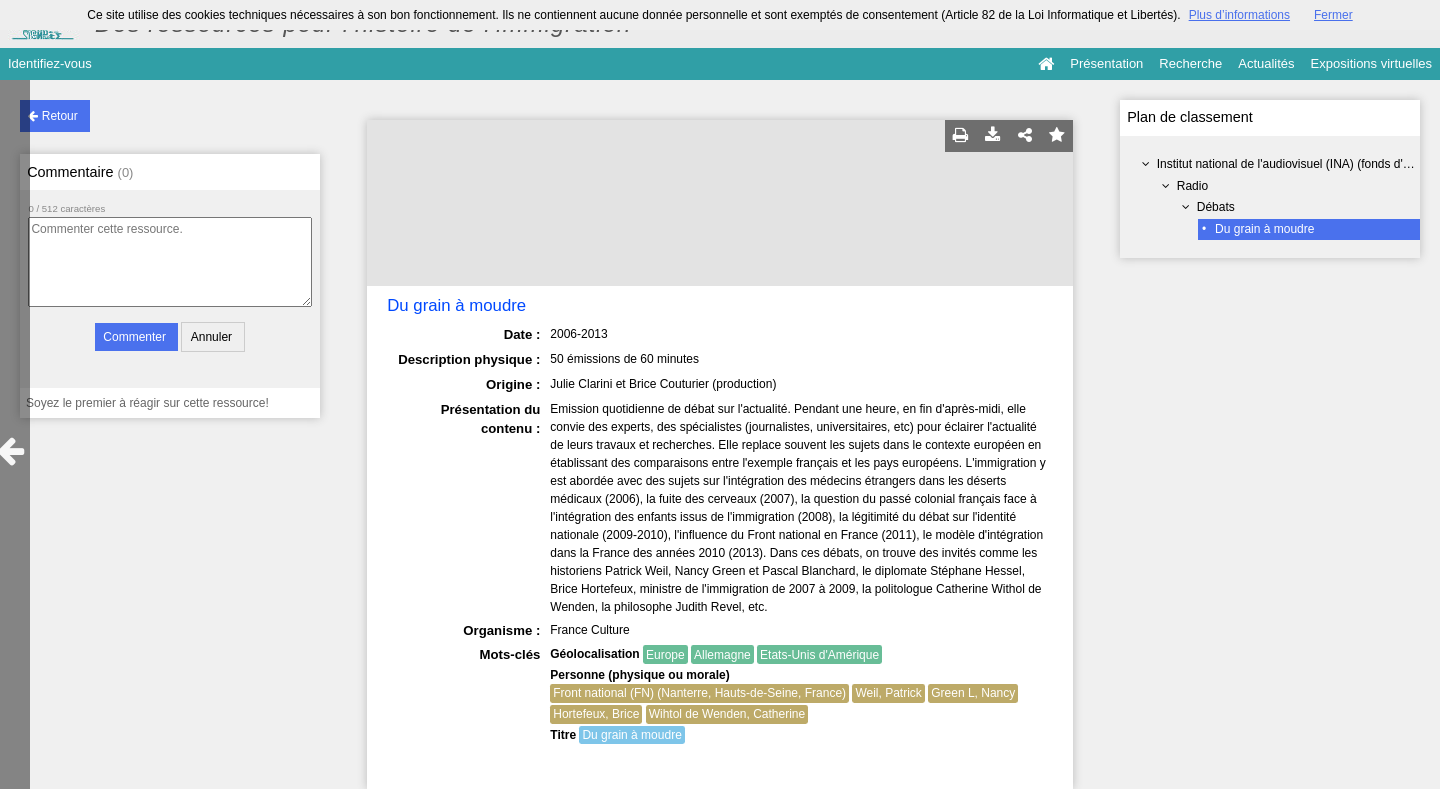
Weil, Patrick (888, 693)
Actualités (1266, 63)
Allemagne (722, 655)
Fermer (1333, 15)
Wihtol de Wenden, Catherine (727, 714)
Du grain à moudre (1264, 229)
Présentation (1106, 63)
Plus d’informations (1239, 15)
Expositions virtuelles (1371, 63)
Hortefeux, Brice (596, 714)
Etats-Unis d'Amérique (819, 655)
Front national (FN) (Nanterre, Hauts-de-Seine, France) (699, 693)
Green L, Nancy (973, 693)
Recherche (1190, 63)
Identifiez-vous (50, 63)
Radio (1192, 186)
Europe (665, 655)
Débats (1216, 207)
